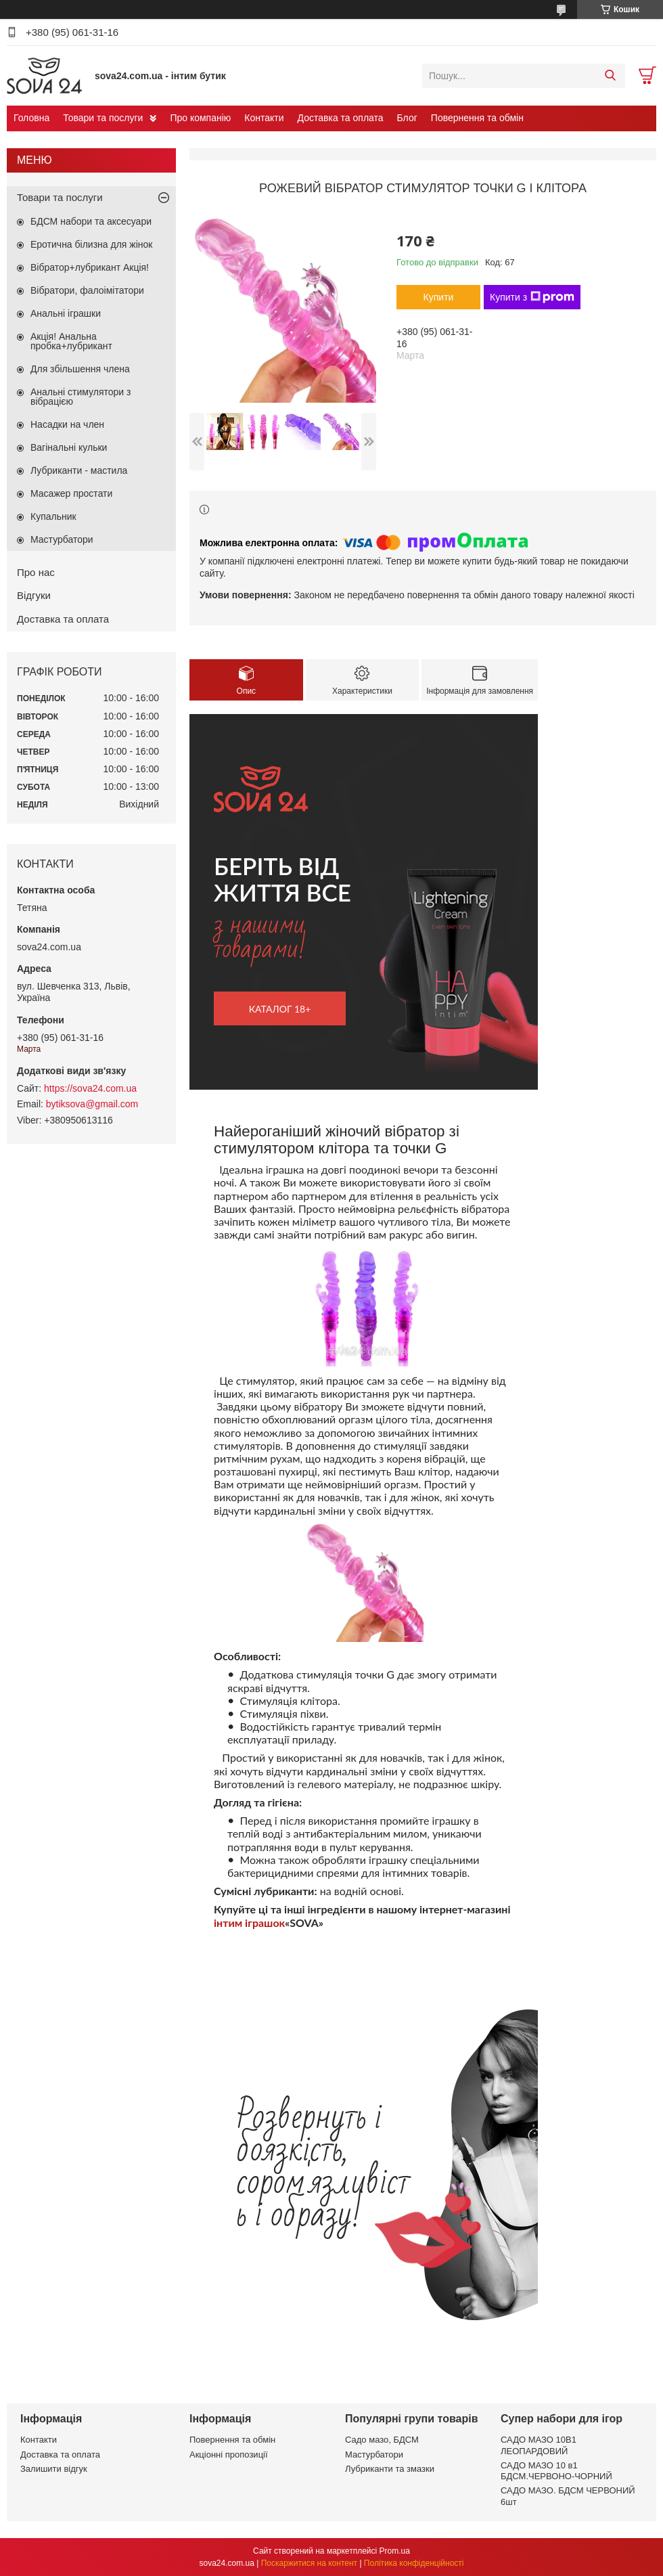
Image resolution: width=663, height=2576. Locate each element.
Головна (31, 117)
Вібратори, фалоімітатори (87, 290)
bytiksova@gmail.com (92, 1103)
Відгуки (34, 595)
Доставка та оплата (341, 117)
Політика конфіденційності (414, 2563)
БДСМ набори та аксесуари (91, 221)
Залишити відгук (53, 2469)
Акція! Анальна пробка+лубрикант (71, 341)
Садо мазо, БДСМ (382, 2440)
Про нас (36, 572)
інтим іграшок (249, 1922)
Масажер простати (71, 493)
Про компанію (200, 117)
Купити (439, 297)
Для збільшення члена (80, 368)
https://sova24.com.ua (90, 1088)
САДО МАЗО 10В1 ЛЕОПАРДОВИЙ (538, 2445)
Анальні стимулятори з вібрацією (80, 396)
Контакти (263, 117)
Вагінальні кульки (68, 447)
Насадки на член (67, 424)
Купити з (532, 297)
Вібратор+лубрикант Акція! (89, 267)
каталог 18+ (280, 1009)
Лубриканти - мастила (78, 470)
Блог (407, 117)
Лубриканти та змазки (389, 2469)
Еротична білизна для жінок (91, 244)
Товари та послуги (103, 117)
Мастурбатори (61, 539)
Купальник (53, 516)
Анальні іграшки (65, 313)
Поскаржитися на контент (309, 2563)
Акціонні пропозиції (228, 2454)
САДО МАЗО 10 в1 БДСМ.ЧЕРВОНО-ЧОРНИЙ (556, 2470)
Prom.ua (395, 2551)
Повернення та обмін (477, 117)
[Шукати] (610, 76)
